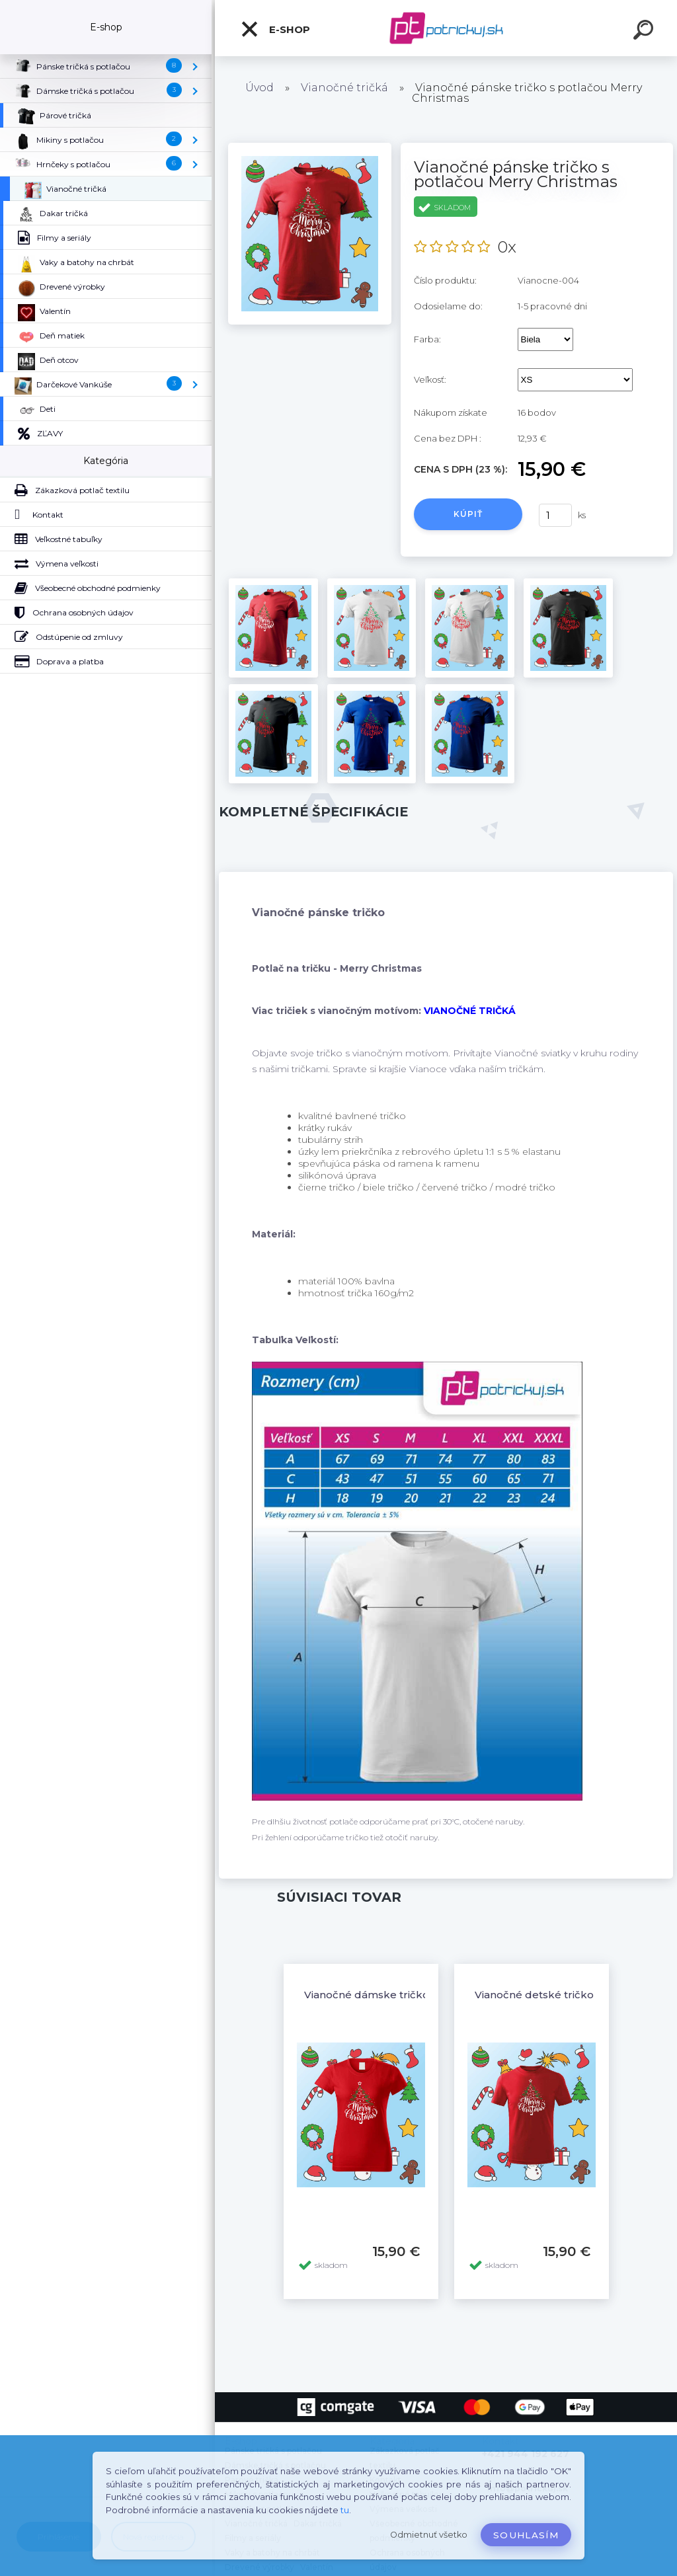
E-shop (275, 29)
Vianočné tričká (344, 87)
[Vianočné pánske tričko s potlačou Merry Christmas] (309, 147)
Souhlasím (526, 2535)
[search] (645, 32)
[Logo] (445, 28)
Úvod (259, 87)
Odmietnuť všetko (428, 2535)
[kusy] (555, 515)
